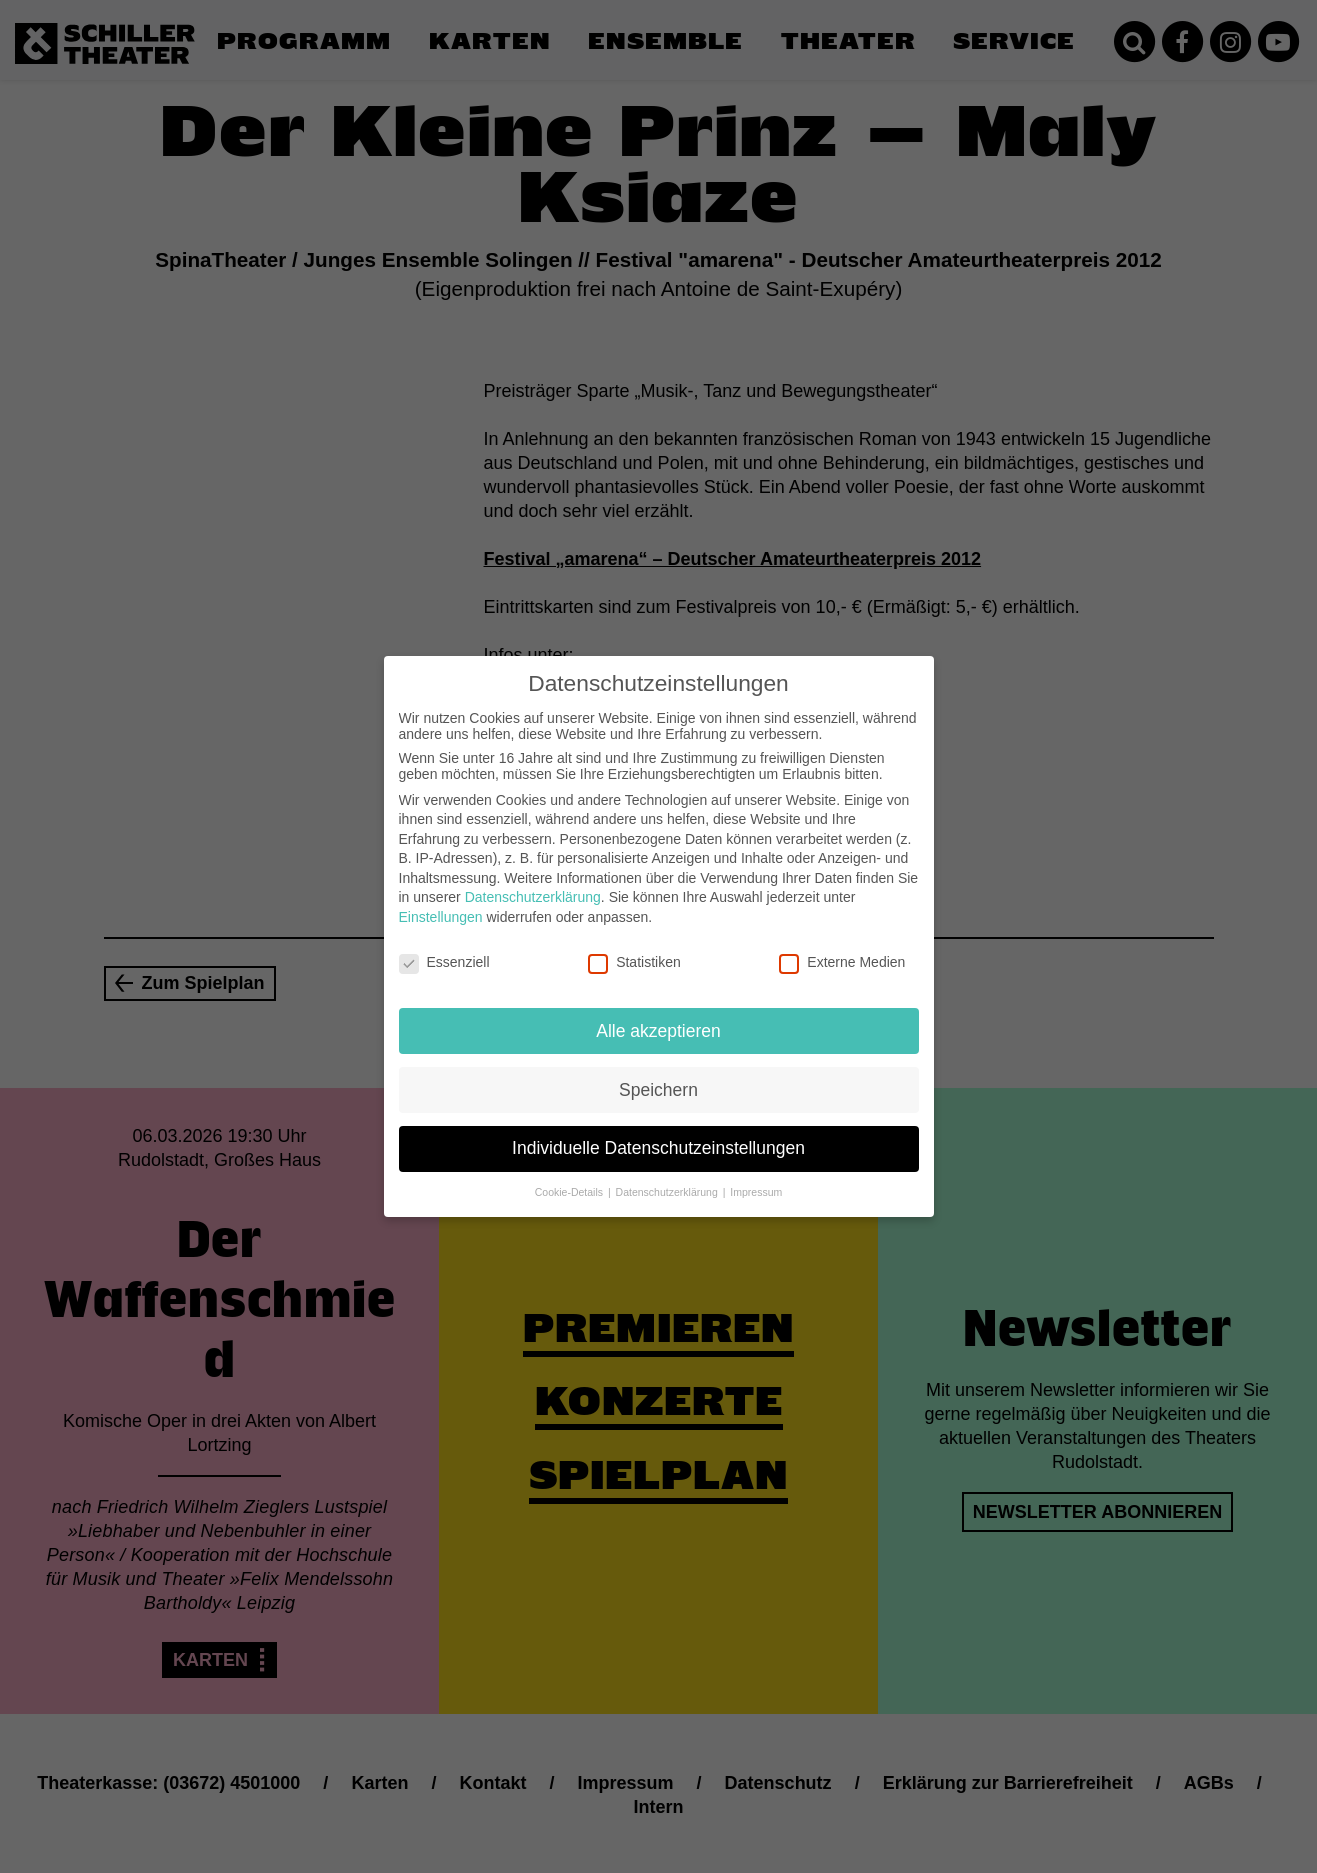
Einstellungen (441, 906)
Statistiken (634, 951)
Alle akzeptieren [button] (658, 1019)
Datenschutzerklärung (533, 886)
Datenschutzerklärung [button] (668, 1181)
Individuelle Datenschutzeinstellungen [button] (658, 1137)
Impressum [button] (756, 1181)
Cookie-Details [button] (570, 1181)
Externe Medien (842, 951)
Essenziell (444, 951)
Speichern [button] (658, 1078)
